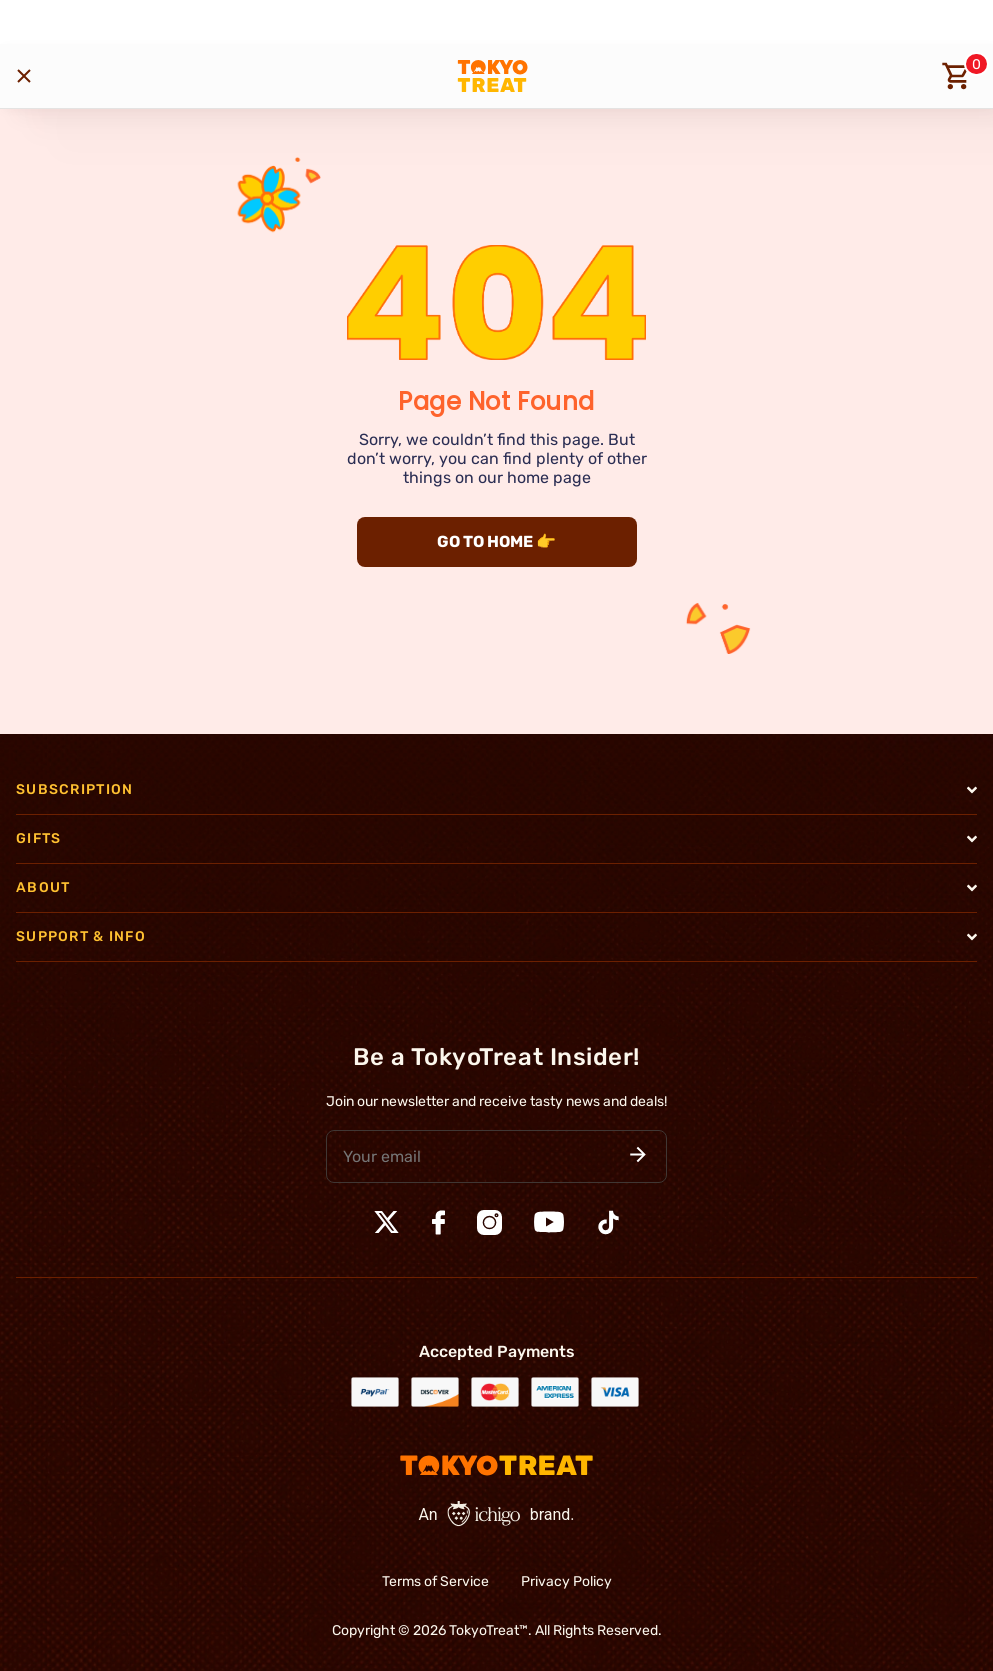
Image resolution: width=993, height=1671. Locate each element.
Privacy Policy (566, 1581)
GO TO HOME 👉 (496, 541)
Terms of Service (435, 1581)
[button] (638, 1156)
